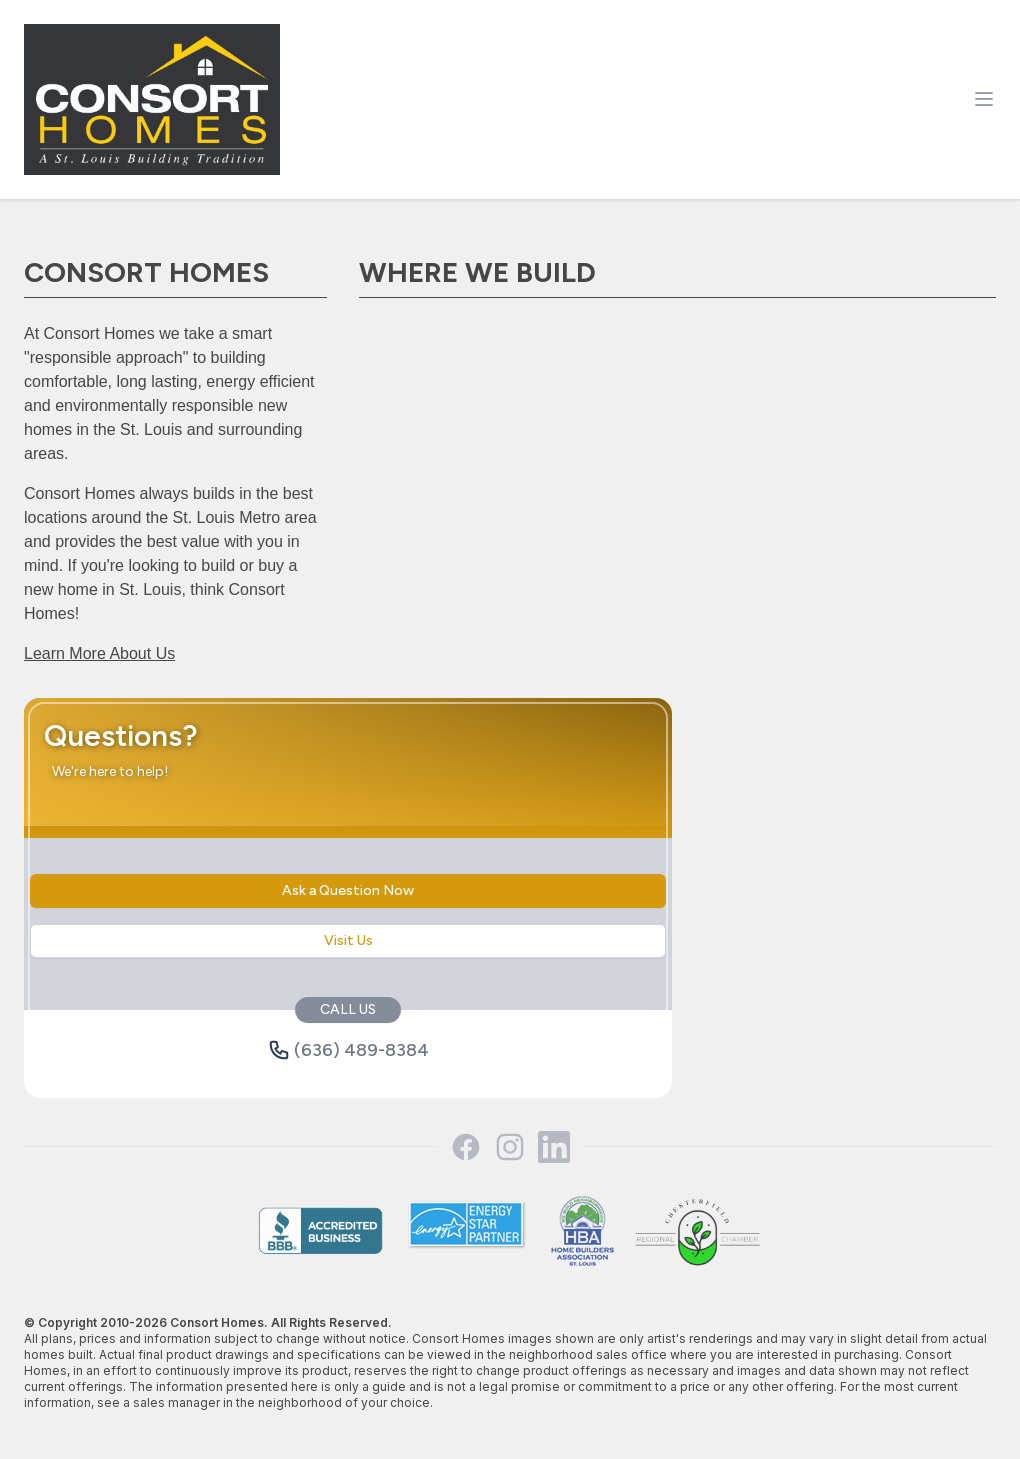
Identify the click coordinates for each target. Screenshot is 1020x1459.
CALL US (348, 1009)
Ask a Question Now (348, 890)
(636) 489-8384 (348, 1050)
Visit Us (348, 940)
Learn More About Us (99, 653)
